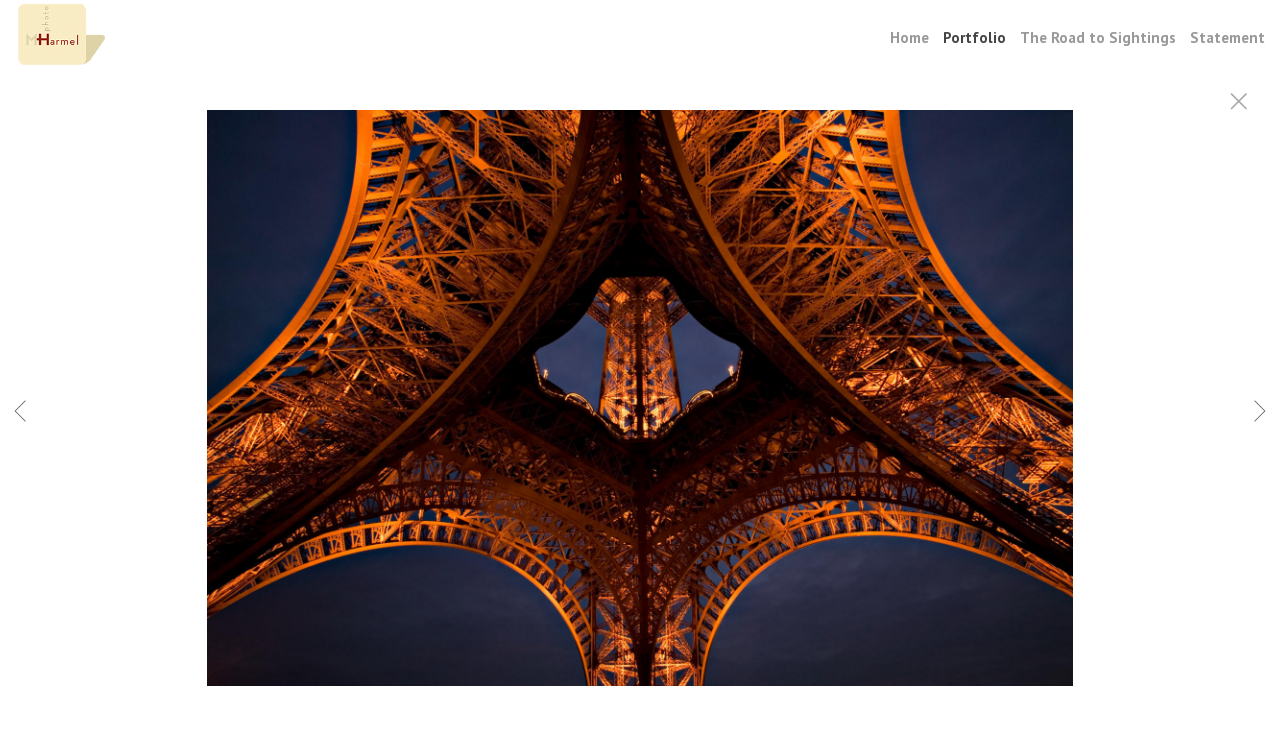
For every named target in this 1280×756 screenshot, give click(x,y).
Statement (1227, 37)
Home (909, 37)
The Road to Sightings (1098, 37)
